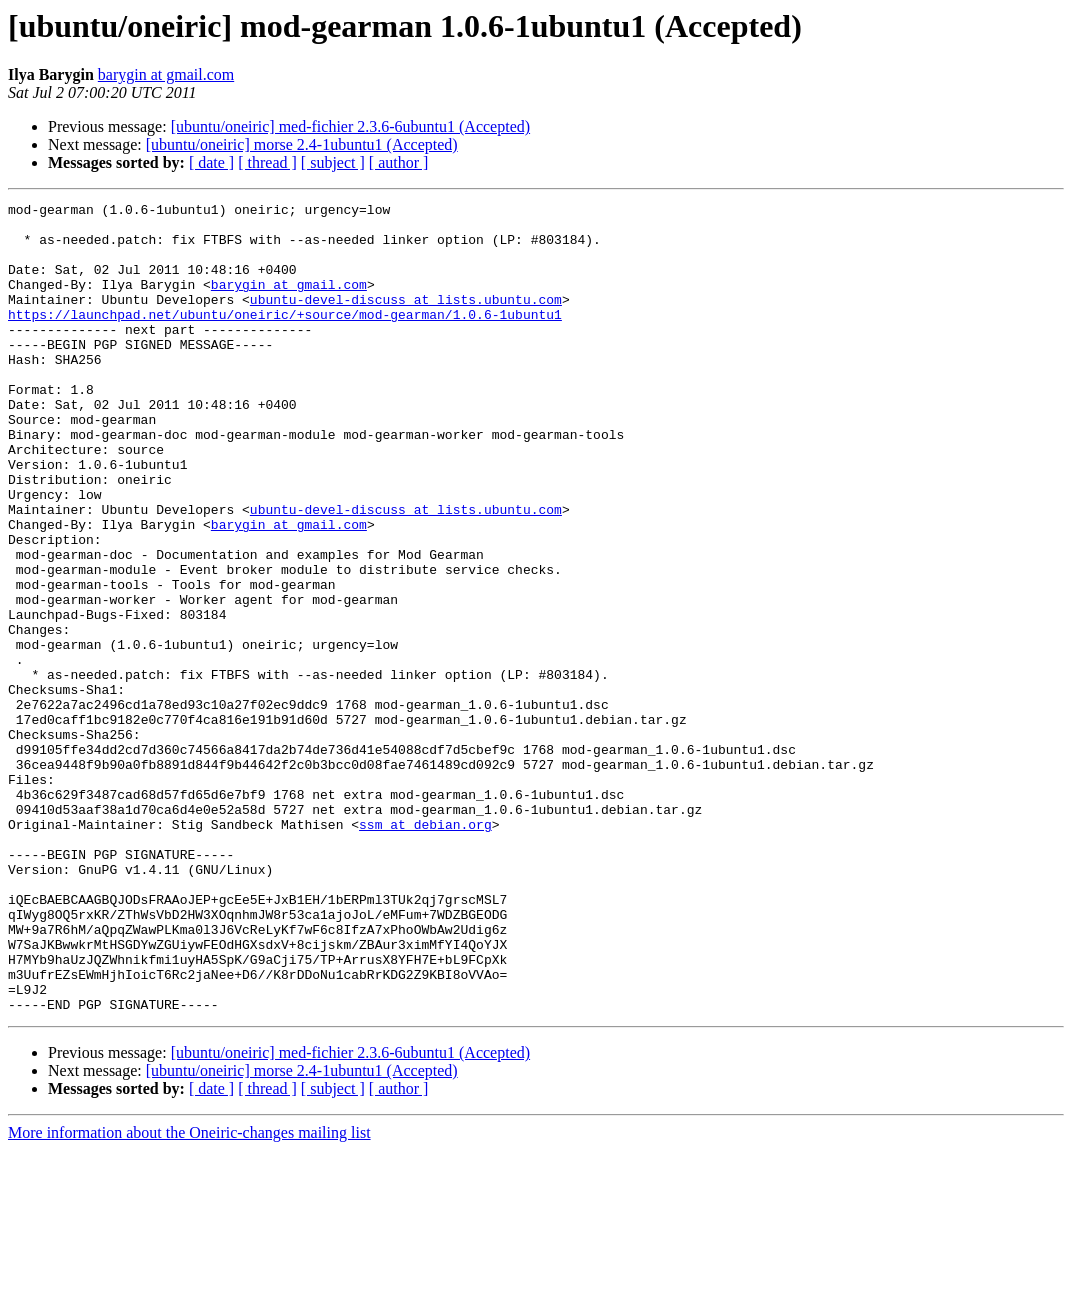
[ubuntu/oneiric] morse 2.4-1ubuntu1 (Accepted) (302, 144)
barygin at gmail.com (166, 74)
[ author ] (399, 162)
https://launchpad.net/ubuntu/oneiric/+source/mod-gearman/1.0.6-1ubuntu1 (285, 338)
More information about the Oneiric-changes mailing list (189, 1294)
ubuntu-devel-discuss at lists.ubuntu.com (406, 320)
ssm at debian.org (425, 950)
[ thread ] (267, 162)
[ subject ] (333, 162)
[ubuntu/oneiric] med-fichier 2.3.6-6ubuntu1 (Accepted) (350, 126)
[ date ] (211, 162)
